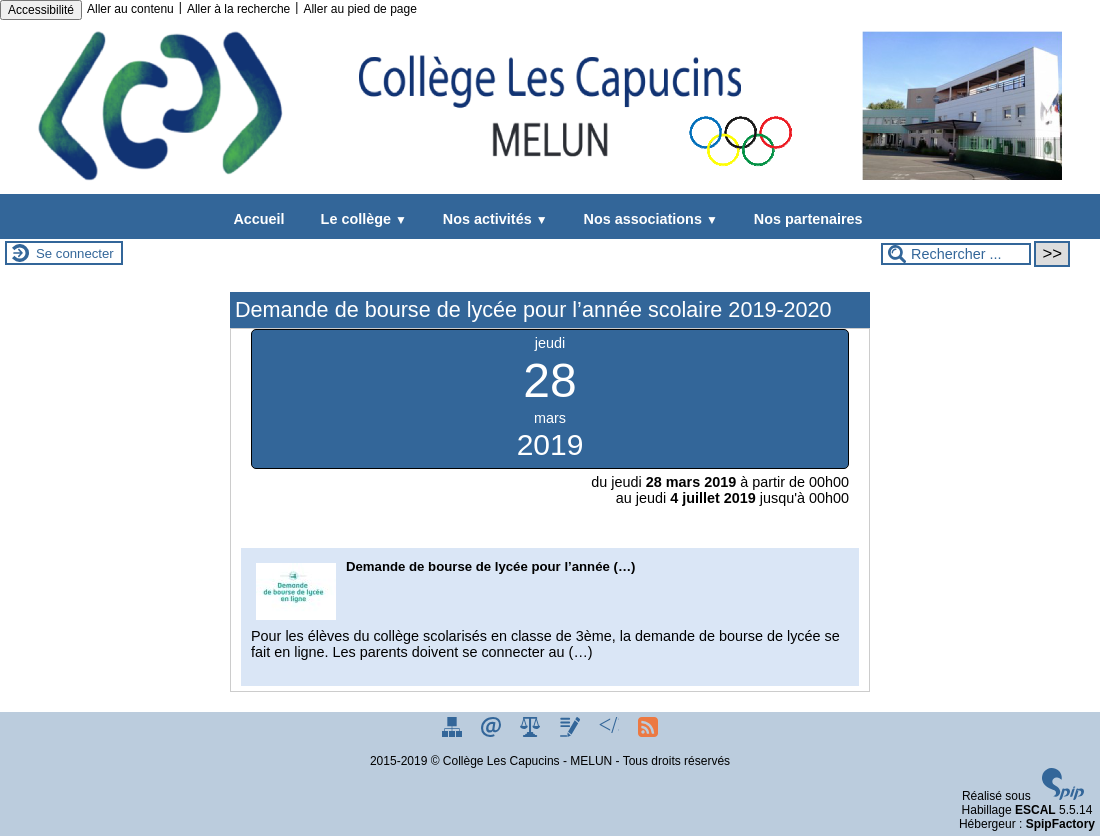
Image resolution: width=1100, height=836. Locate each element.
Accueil (258, 219)
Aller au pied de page (359, 9)
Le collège (360, 219)
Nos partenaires (804, 219)
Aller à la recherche (238, 9)
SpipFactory (1060, 824)
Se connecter (75, 253)
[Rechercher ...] (956, 254)
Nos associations (647, 219)
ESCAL (1035, 810)
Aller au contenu (130, 9)
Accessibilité (41, 10)
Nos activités (491, 219)
